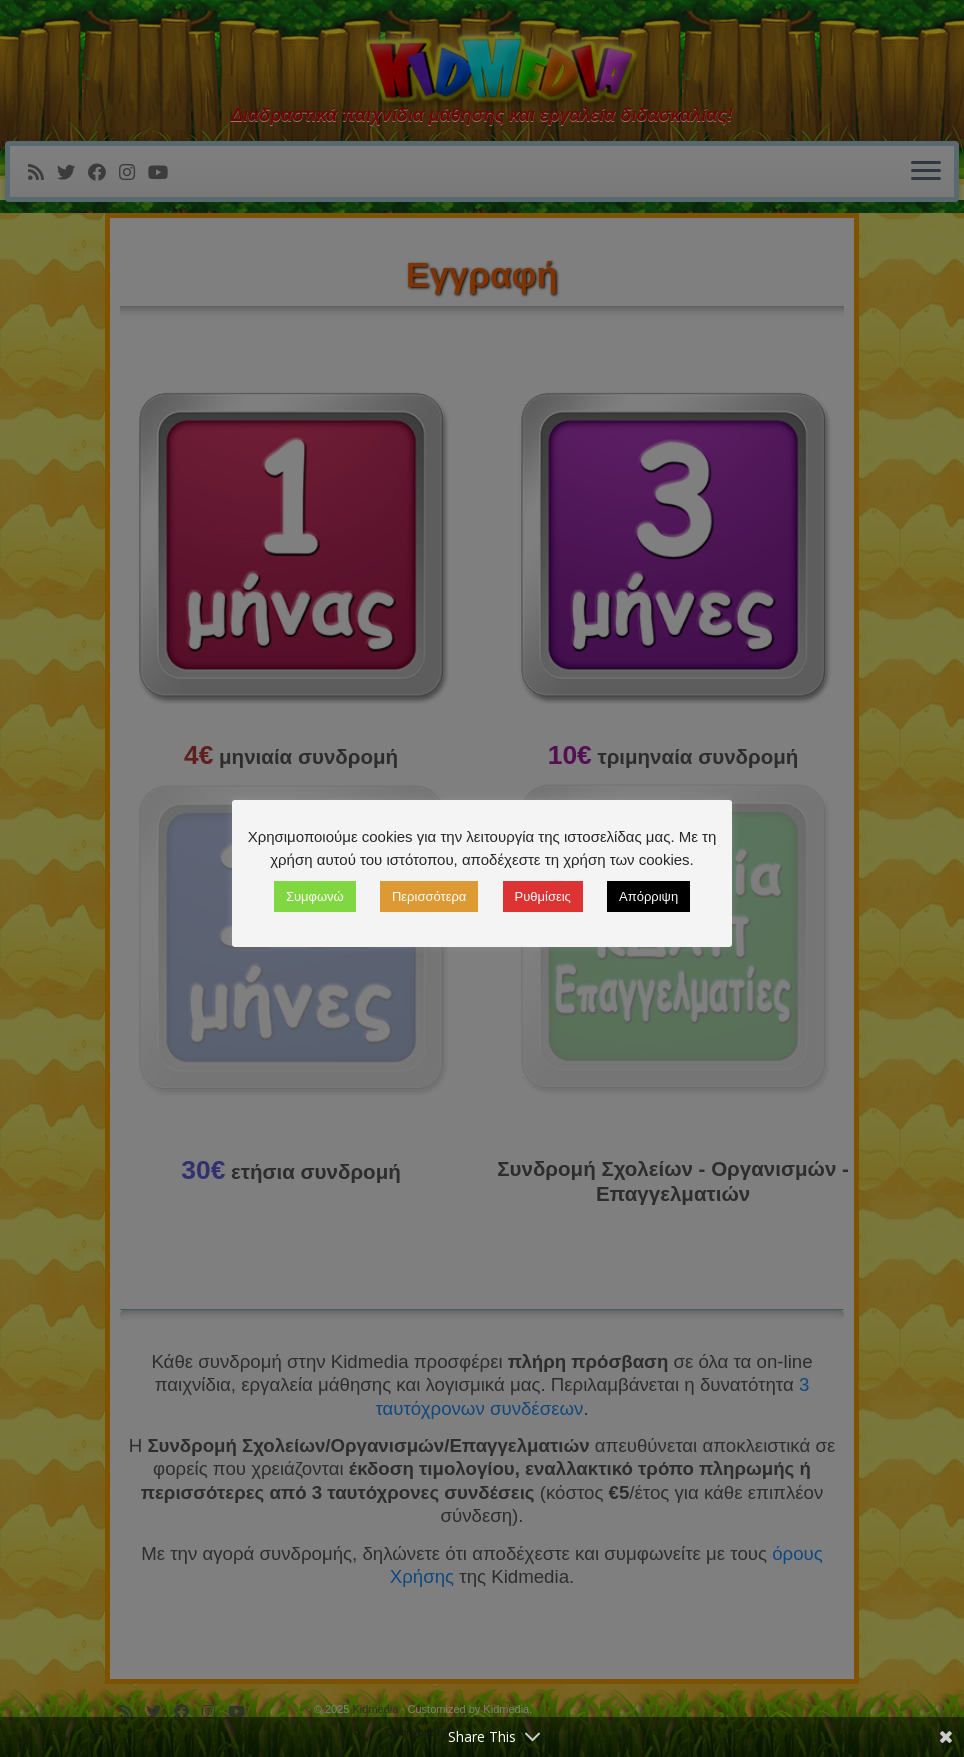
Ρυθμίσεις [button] (543, 896)
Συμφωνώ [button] (315, 896)
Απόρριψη (648, 896)
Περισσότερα (429, 896)
